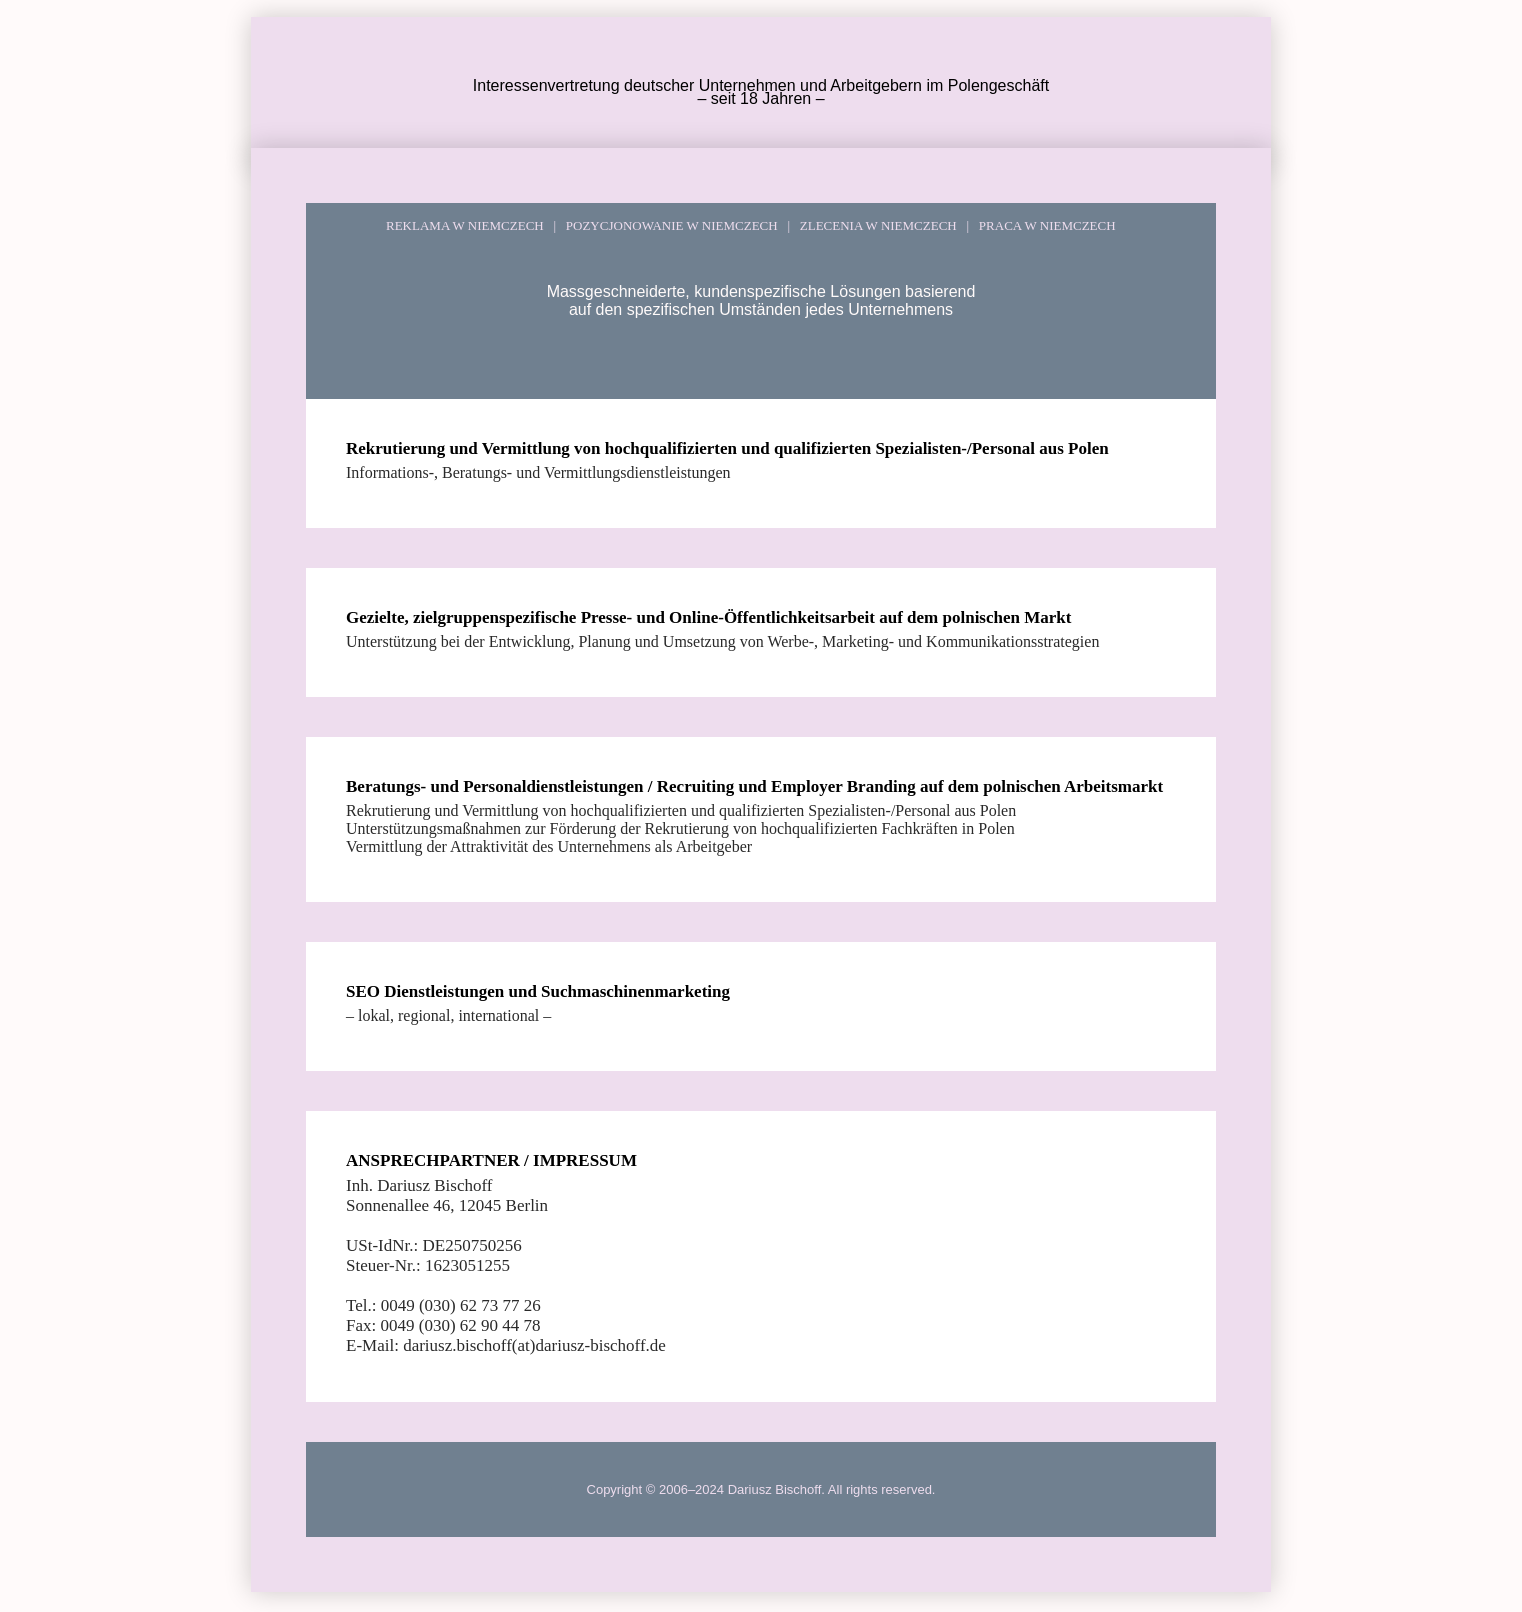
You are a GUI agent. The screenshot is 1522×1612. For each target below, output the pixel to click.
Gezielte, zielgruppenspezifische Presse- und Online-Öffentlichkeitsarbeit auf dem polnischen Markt (708, 617)
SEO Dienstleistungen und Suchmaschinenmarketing (538, 991)
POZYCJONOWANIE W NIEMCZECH (668, 225)
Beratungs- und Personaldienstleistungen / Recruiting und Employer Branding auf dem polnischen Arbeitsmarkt (754, 786)
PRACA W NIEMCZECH (1043, 225)
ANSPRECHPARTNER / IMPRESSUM (491, 1160)
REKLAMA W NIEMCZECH (465, 225)
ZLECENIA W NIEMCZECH (874, 225)
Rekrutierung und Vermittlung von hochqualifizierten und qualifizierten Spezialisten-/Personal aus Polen (727, 448)
